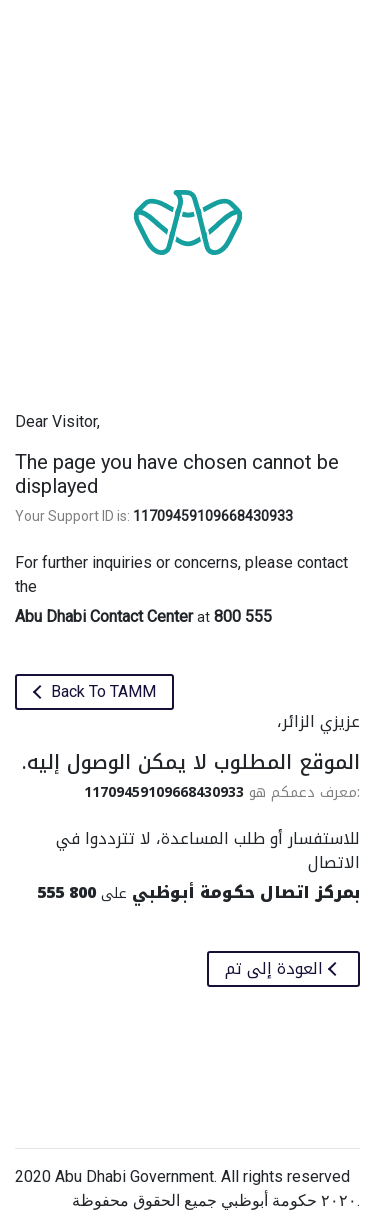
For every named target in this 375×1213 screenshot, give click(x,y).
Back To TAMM (101, 691)
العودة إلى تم (276, 968)
